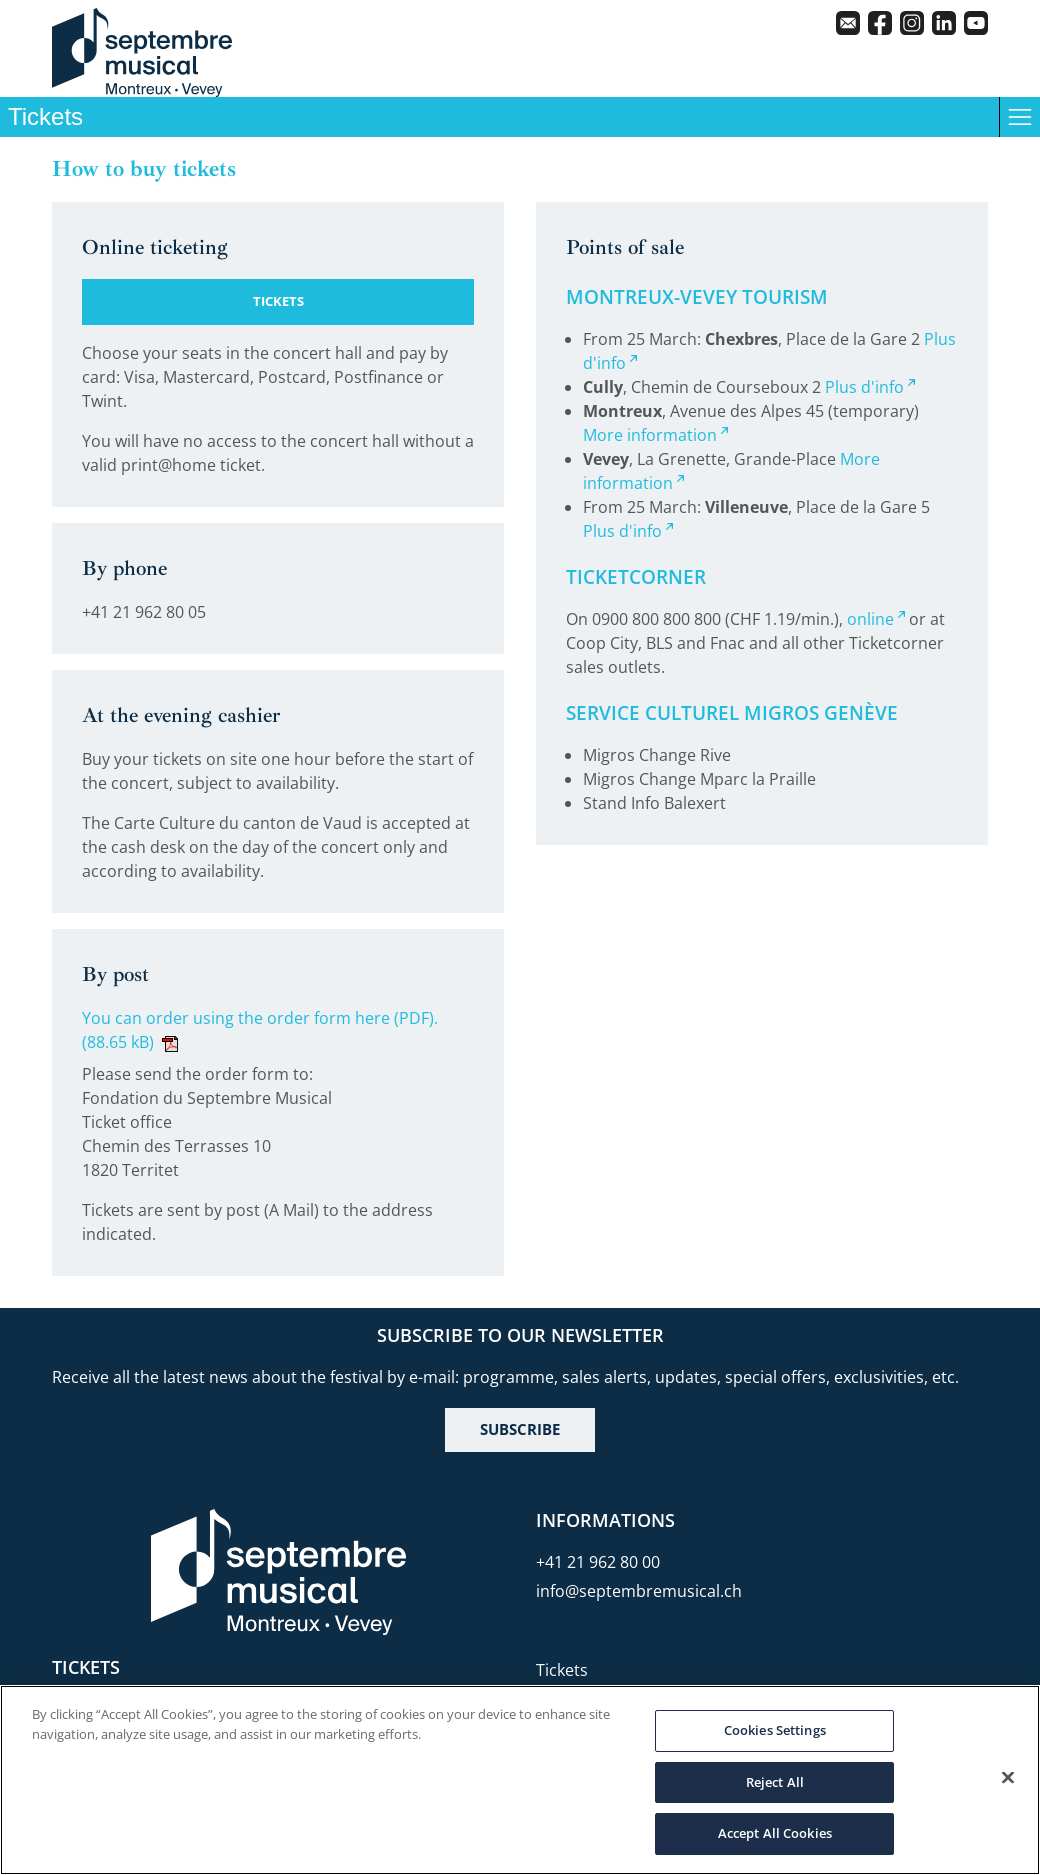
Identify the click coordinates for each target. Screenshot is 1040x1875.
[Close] (1008, 1778)
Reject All (775, 1782)
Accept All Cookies (775, 1833)
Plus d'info (864, 387)
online (870, 619)
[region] (520, 1780)
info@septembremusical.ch (639, 1591)
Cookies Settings (775, 1730)
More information (650, 435)
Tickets (562, 1670)
